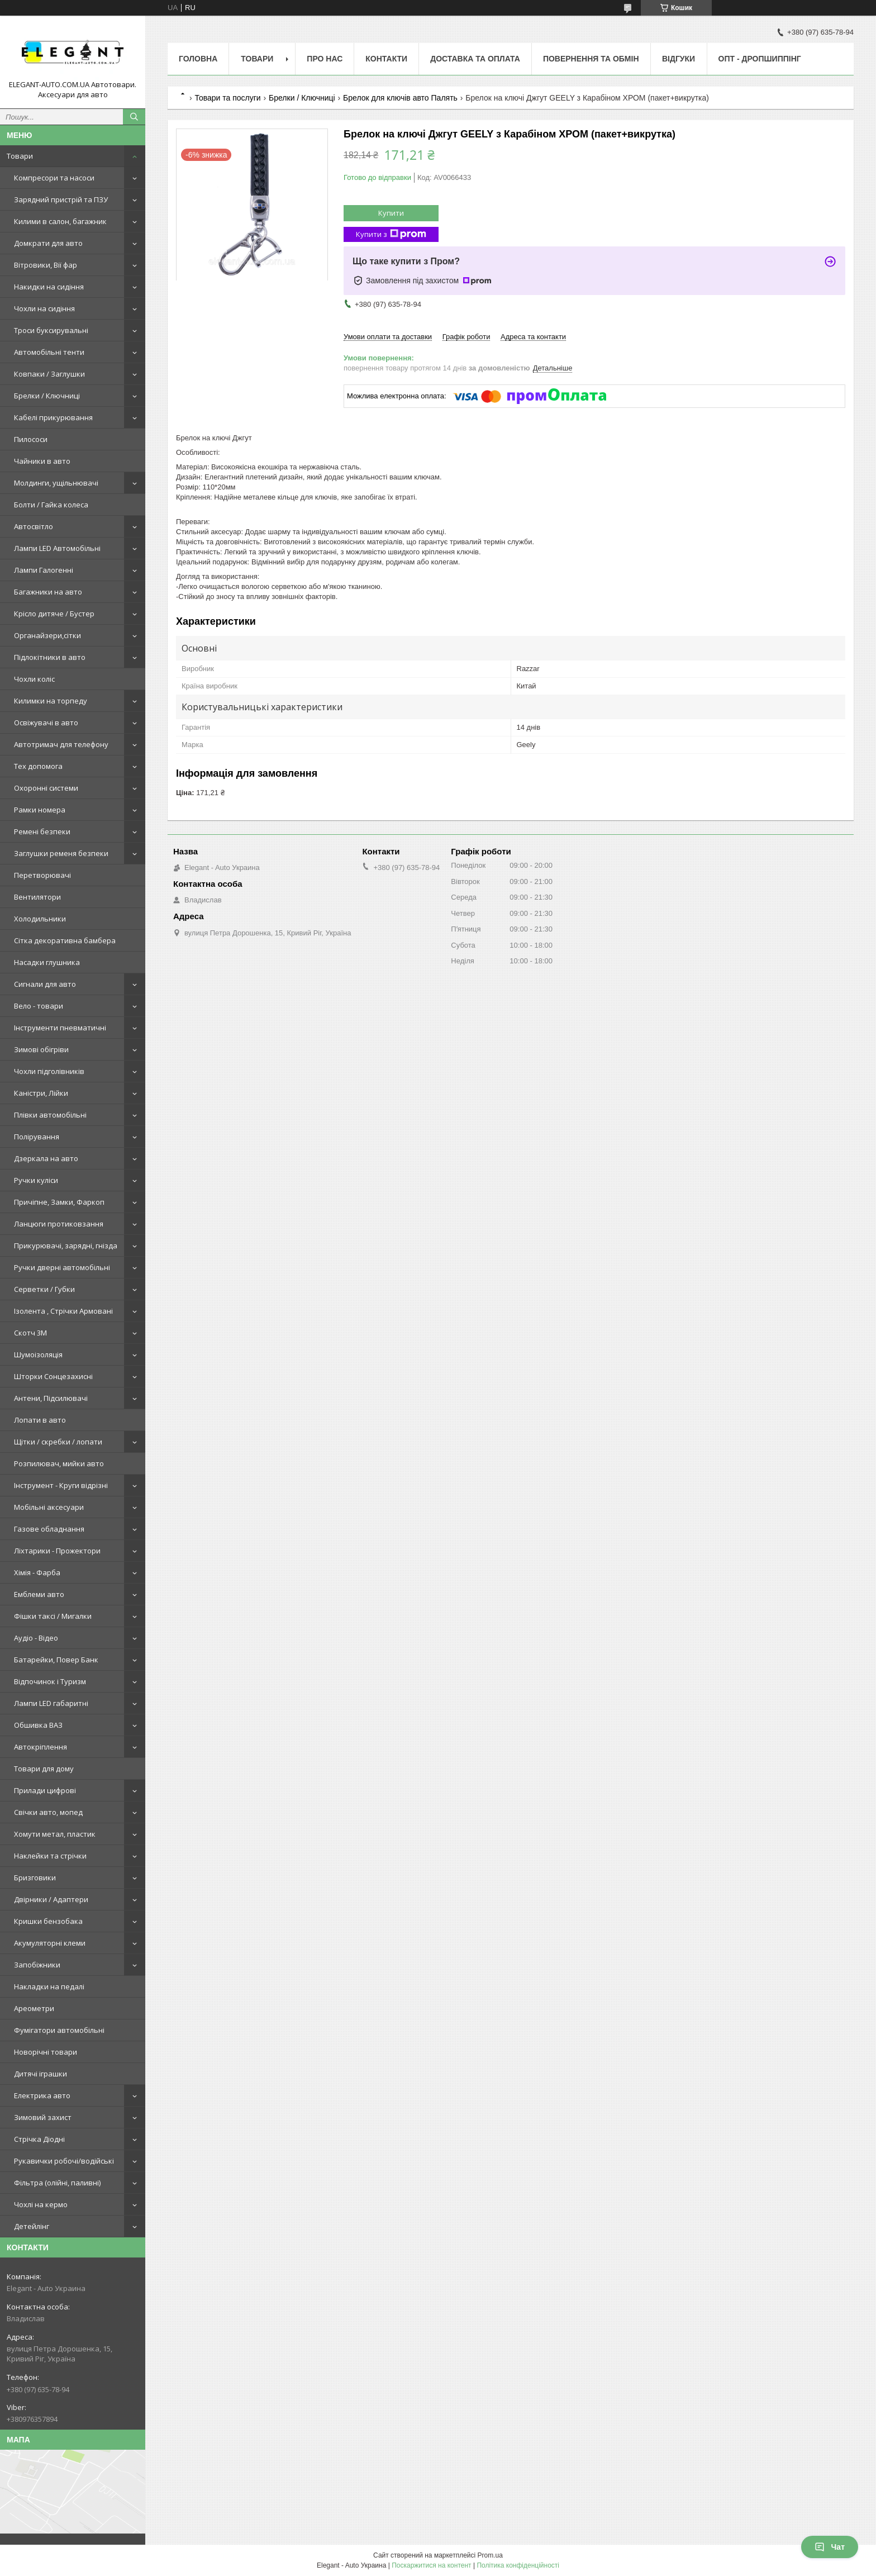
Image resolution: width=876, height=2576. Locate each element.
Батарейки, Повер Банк (56, 1660)
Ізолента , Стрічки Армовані (63, 1311)
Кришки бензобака (48, 1921)
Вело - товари (38, 1006)
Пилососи (30, 439)
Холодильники (40, 919)
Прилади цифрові (45, 1790)
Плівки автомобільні (50, 1115)
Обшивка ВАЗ (38, 1725)
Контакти (386, 58)
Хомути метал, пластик (55, 1834)
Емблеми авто (39, 1594)
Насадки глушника (47, 962)
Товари (20, 156)
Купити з (391, 234)
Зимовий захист (43, 2117)
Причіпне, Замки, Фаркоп (59, 1202)
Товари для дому (44, 1769)
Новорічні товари (45, 2052)
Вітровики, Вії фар (45, 265)
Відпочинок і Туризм (50, 1681)
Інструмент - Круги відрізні (61, 1485)
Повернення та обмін (591, 58)
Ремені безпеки (42, 831)
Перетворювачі (42, 875)
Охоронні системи (46, 788)
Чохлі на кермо (41, 2204)
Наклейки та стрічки (50, 1856)
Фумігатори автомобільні (59, 2030)
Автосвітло (33, 526)
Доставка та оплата (475, 58)
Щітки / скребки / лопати (58, 1442)
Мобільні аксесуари (49, 1507)
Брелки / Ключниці (47, 396)
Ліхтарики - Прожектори (57, 1551)
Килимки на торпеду (50, 701)
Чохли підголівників (49, 1071)
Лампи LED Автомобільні (57, 548)
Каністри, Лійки (41, 1093)
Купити (391, 213)
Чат (830, 2547)
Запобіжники (37, 1965)
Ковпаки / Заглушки (49, 374)
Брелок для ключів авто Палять (400, 97)
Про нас (324, 58)
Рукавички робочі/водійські (64, 2161)
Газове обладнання (49, 1529)
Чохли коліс (34, 679)
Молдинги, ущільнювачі (56, 483)
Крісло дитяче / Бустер (54, 614)
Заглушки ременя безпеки (61, 853)
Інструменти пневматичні (60, 1028)
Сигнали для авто (45, 984)
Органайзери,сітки (47, 635)
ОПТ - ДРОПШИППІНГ (759, 58)
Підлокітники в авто (49, 657)
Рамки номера (39, 810)
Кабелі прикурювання (53, 417)
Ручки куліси (36, 1180)
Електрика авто (42, 2095)
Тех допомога (38, 766)
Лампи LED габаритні (51, 1703)
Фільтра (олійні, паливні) (57, 2183)
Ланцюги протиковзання (58, 1224)
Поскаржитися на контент (431, 2565)
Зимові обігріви (41, 1049)
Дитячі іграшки (40, 2074)
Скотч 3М (30, 1333)
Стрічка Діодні (39, 2139)
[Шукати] (134, 116)
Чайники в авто (42, 461)
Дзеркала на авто (46, 1158)
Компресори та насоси (54, 178)
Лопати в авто (40, 1420)
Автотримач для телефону (61, 744)
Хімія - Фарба (37, 1572)
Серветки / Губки (44, 1289)
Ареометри (34, 2008)
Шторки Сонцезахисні (53, 1376)
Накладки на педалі (49, 1986)
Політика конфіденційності (518, 2565)
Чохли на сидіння (44, 308)
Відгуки (678, 58)
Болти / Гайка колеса (51, 505)
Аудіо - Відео (36, 1638)
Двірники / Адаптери (51, 1899)
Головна (198, 58)
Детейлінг (31, 2226)
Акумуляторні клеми (49, 1943)
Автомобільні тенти (49, 352)
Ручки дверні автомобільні (62, 1267)
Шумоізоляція (38, 1354)
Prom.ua (490, 2555)
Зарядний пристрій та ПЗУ (61, 199)
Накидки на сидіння (49, 287)
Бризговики (35, 1877)
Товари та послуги (227, 97)
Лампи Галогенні (43, 570)
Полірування (36, 1137)
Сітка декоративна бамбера (65, 940)
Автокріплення (40, 1747)
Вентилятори (37, 897)
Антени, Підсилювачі (51, 1398)
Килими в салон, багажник (60, 221)
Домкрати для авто (48, 243)
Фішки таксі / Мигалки (53, 1616)
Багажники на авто (48, 592)
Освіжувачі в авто (46, 722)
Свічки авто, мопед (48, 1812)
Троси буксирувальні (51, 330)
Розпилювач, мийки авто (59, 1463)
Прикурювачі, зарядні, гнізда (65, 1246)
